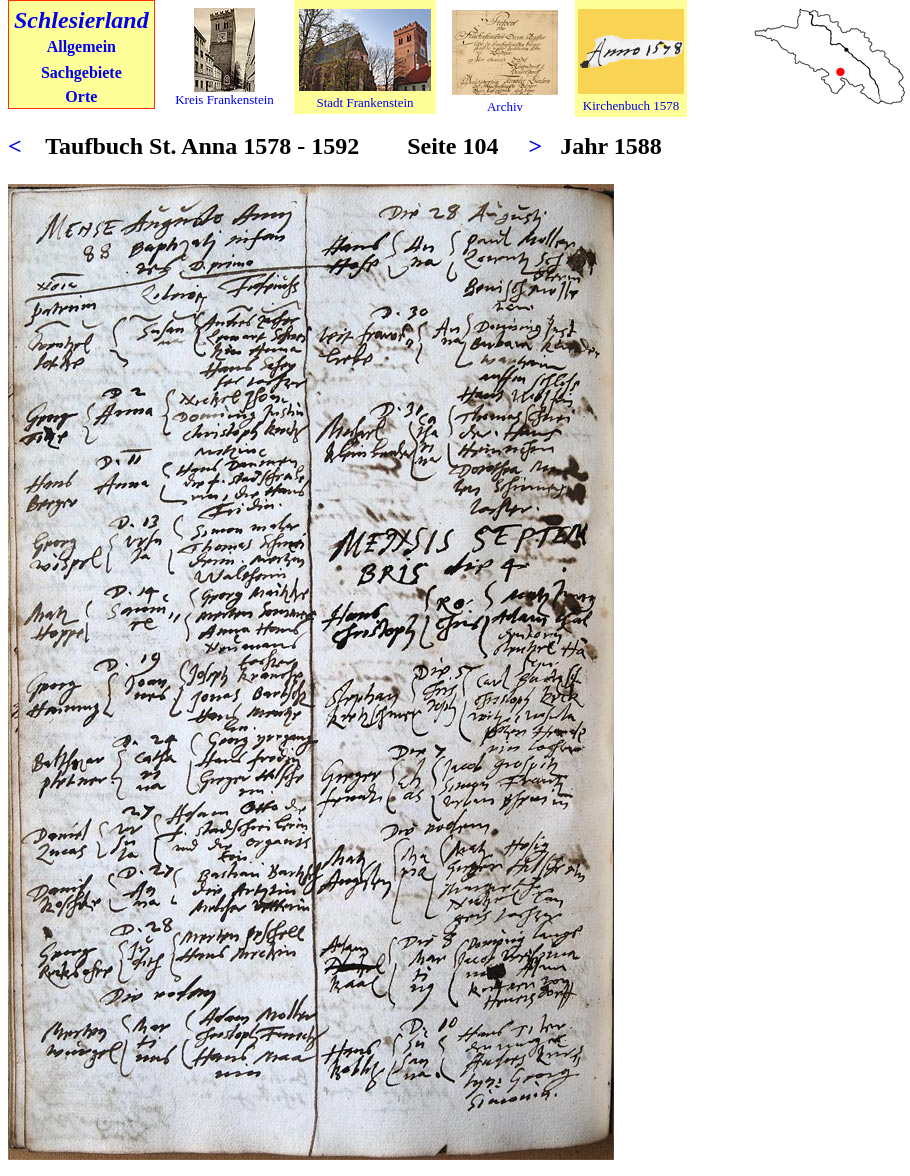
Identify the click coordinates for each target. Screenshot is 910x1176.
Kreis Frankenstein (224, 99)
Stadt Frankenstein (364, 102)
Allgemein (81, 46)
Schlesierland (81, 20)
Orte (81, 96)
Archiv (505, 106)
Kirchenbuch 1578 (631, 105)
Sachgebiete (81, 72)
